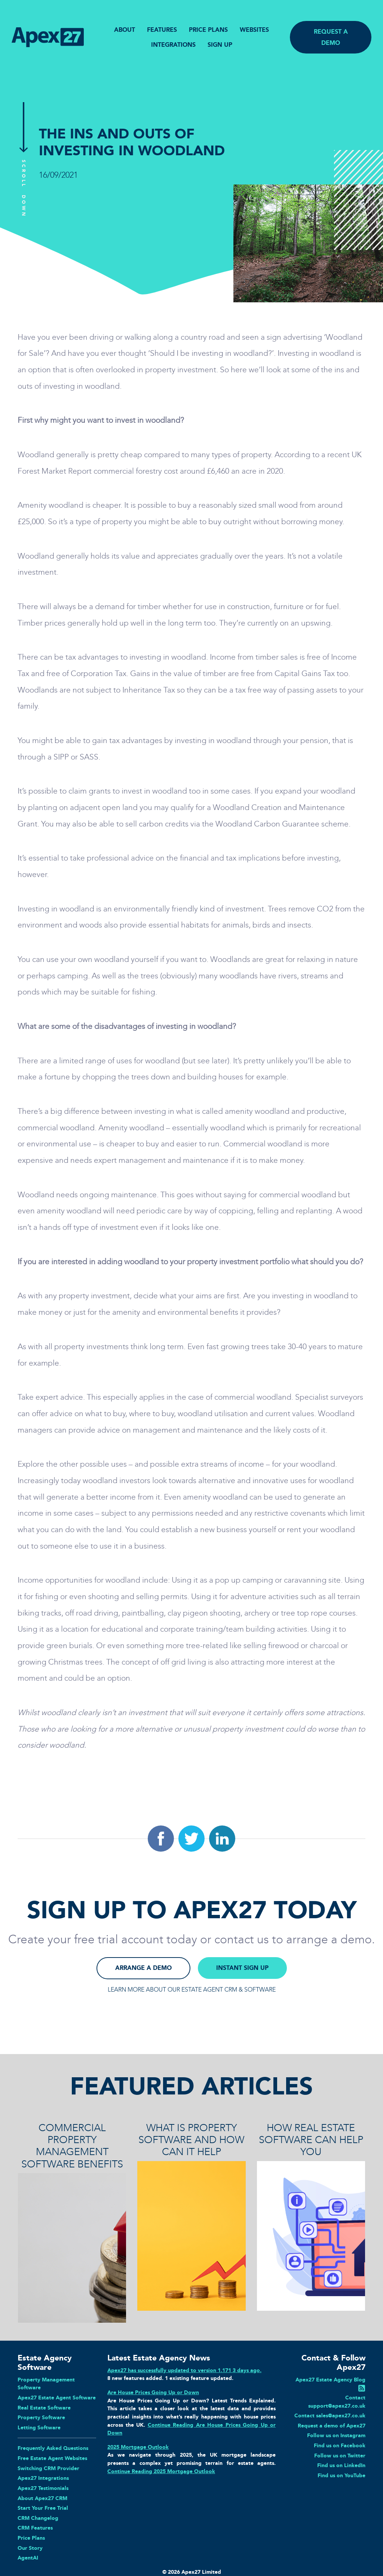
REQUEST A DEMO (331, 37)
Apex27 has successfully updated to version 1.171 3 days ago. (184, 2370)
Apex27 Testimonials (43, 2488)
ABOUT (124, 29)
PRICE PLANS (208, 29)
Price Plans (31, 2537)
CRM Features (35, 2527)
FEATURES (162, 29)
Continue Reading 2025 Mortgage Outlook (161, 2471)
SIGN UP (220, 44)
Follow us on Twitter (339, 2455)
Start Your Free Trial (43, 2508)
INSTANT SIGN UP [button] (242, 1967)
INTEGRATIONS (173, 44)
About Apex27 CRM (42, 2498)
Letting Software (39, 2427)
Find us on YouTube (341, 2475)
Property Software (41, 2417)
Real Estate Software (44, 2407)
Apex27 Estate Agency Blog (330, 2379)
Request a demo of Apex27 (331, 2425)
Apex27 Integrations (43, 2478)
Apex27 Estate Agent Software (57, 2397)
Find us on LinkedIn (341, 2465)
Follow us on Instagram (336, 2435)
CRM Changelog (38, 2518)
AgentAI (28, 2557)
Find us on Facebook (339, 2445)
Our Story (30, 2548)
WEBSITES (254, 29)
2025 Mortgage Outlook (138, 2447)
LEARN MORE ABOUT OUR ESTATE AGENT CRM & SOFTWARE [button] (192, 1989)
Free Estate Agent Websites (52, 2458)
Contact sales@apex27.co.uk (329, 2415)
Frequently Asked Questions (53, 2448)
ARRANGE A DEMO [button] (143, 1967)
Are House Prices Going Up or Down (153, 2392)
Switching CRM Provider (48, 2468)
